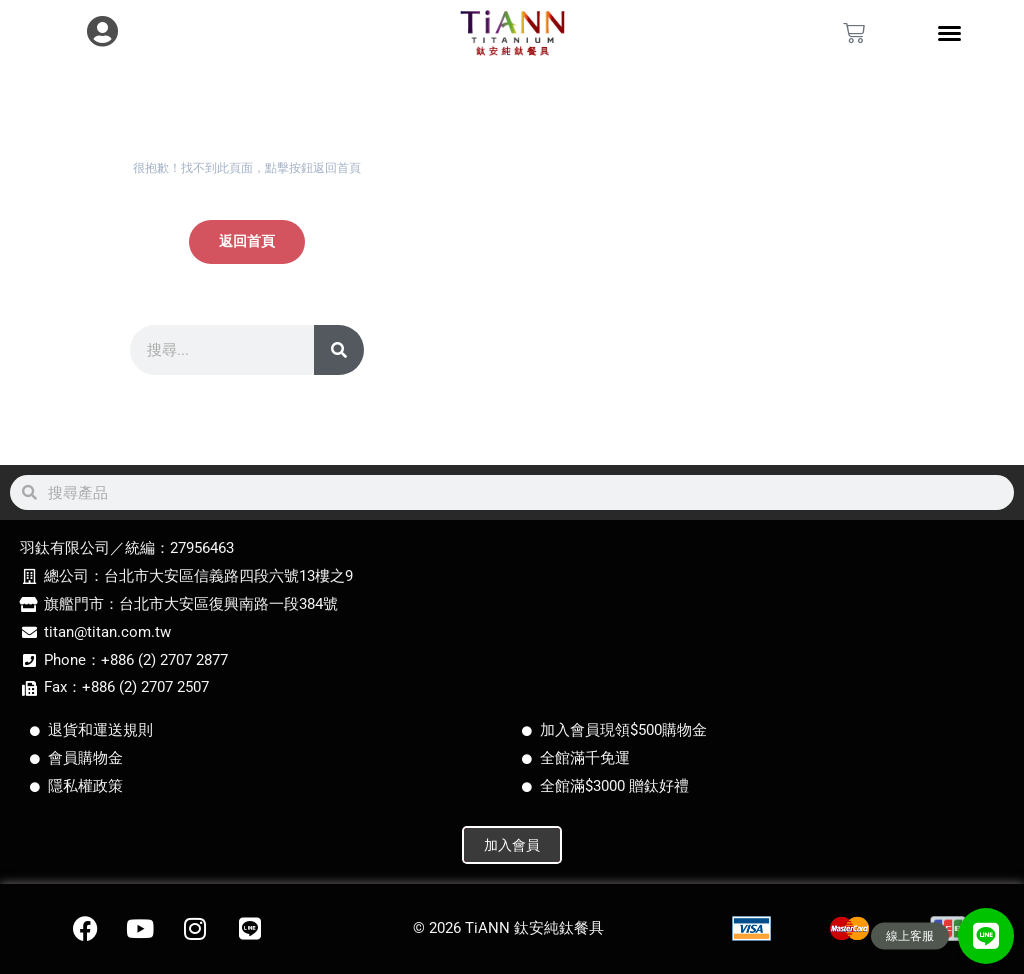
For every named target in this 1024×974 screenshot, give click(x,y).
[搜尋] (339, 350)
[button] (986, 936)
